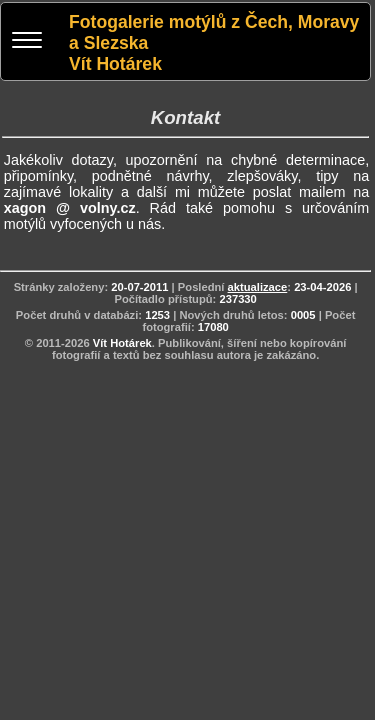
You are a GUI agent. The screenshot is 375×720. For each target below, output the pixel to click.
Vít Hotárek (122, 343)
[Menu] (27, 42)
